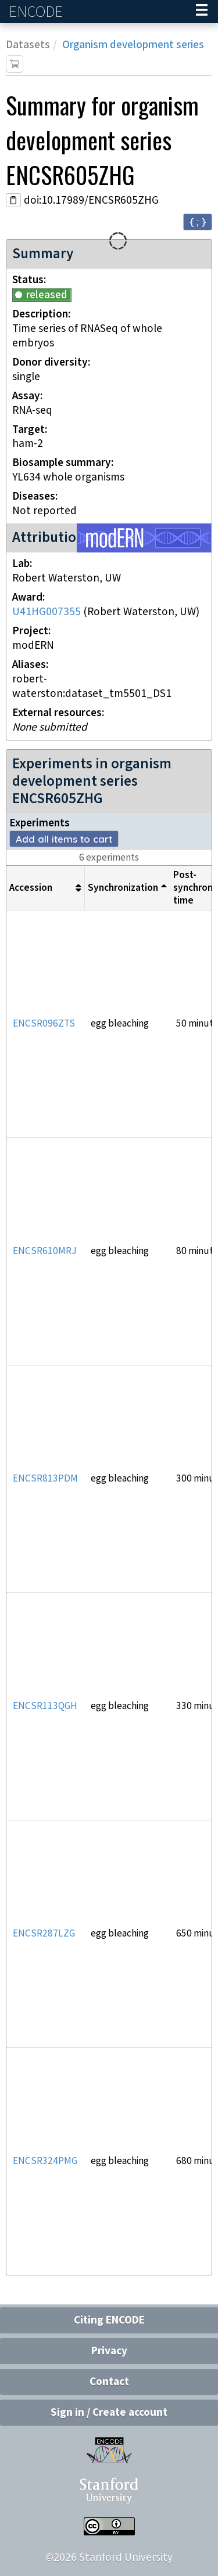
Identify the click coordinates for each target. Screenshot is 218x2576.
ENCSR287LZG (44, 1933)
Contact (109, 2382)
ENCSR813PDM (45, 1478)
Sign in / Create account (109, 2412)
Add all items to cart (64, 839)
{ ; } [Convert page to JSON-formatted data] (198, 221)
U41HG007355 (46, 612)
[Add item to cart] (14, 64)
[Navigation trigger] (202, 11)
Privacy (109, 2351)
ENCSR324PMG (45, 2161)
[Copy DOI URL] (13, 200)
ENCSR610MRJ (45, 1251)
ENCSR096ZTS (44, 1023)
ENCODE (37, 12)
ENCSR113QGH (45, 1706)
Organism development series (133, 45)
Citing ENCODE (109, 2320)
